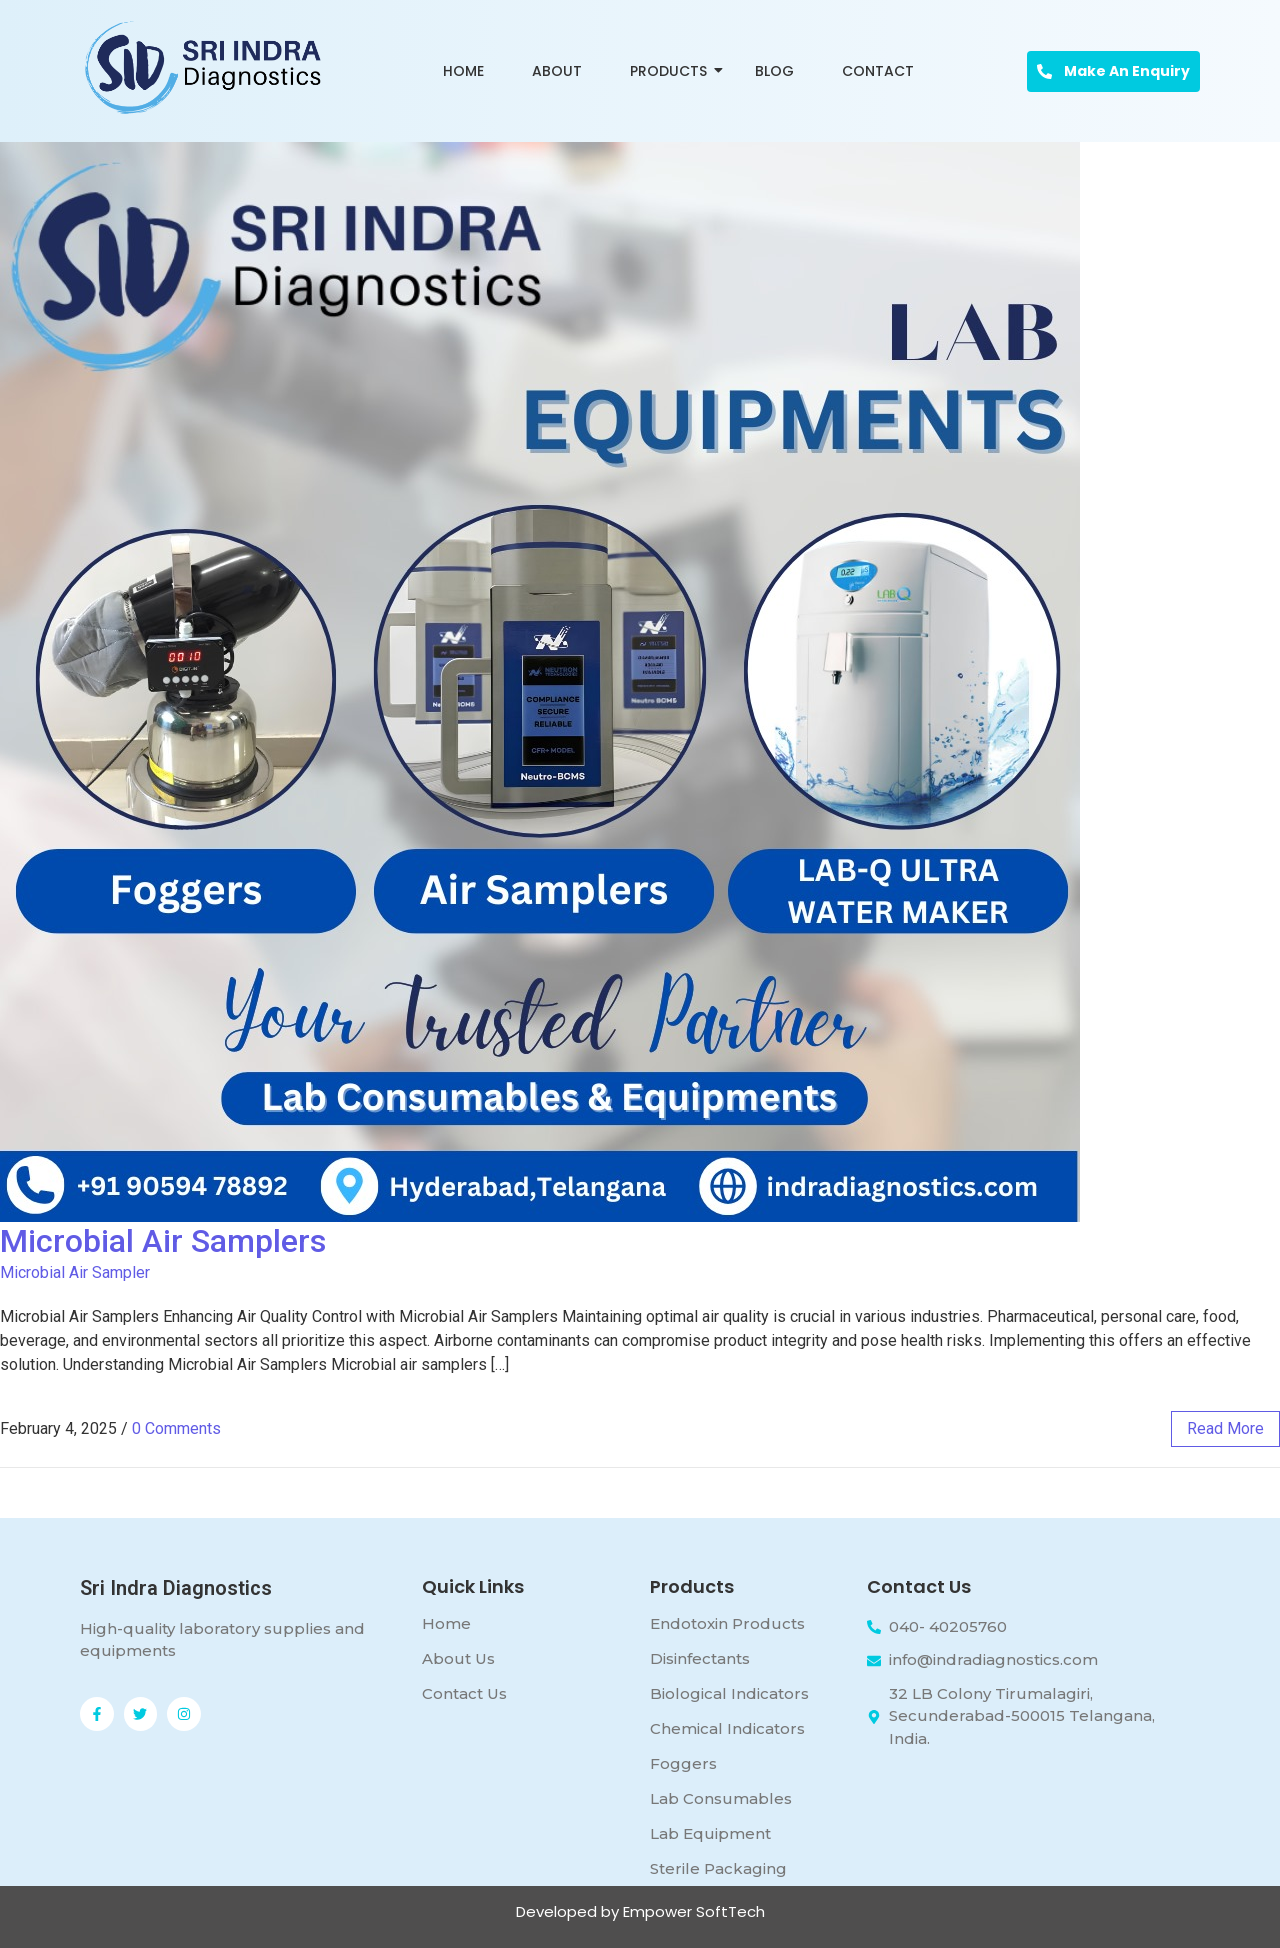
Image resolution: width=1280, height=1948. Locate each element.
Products (672, 71)
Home (463, 71)
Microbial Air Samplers (163, 1241)
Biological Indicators (729, 1693)
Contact (878, 71)
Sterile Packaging (718, 1868)
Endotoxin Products (727, 1623)
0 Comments (176, 1428)
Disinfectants (700, 1658)
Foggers (683, 1763)
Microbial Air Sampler (75, 1272)
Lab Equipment (710, 1833)
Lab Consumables (721, 1798)
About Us (458, 1658)
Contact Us (464, 1693)
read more (1225, 1428)
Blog (774, 71)
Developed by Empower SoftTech (640, 1911)
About (557, 71)
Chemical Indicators (727, 1728)
